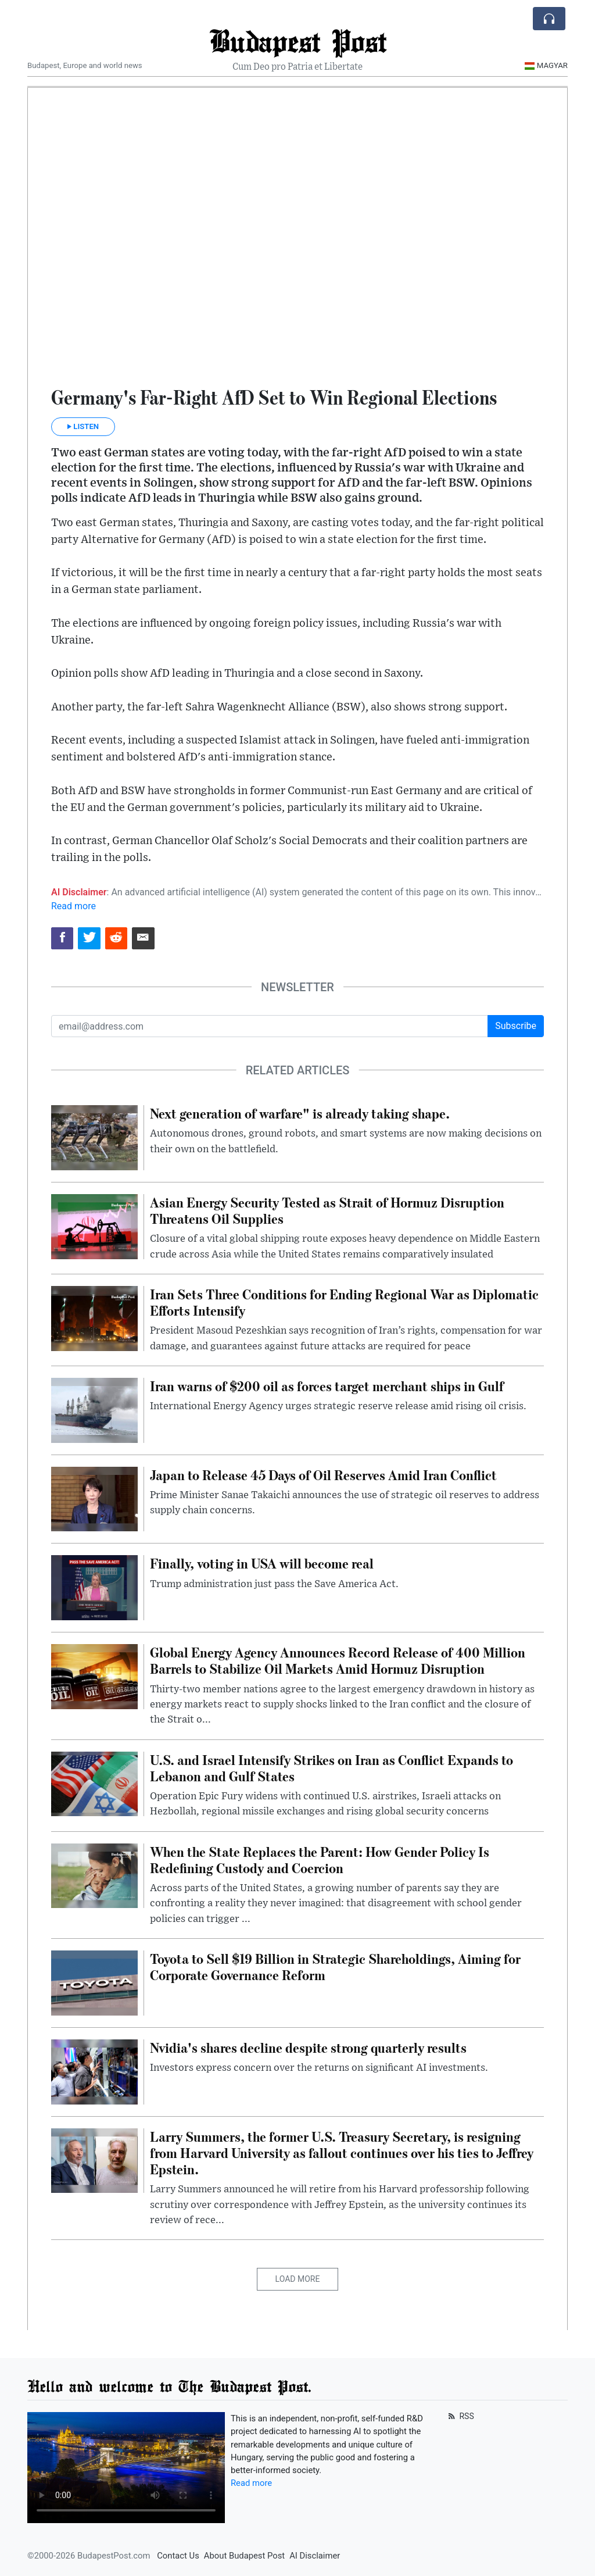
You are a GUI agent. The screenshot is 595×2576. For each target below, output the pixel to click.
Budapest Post (297, 40)
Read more (73, 906)
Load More (297, 2279)
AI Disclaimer (314, 2555)
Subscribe (515, 1025)
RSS (460, 2416)
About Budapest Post (244, 2555)
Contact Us (178, 2555)
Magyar (546, 65)
